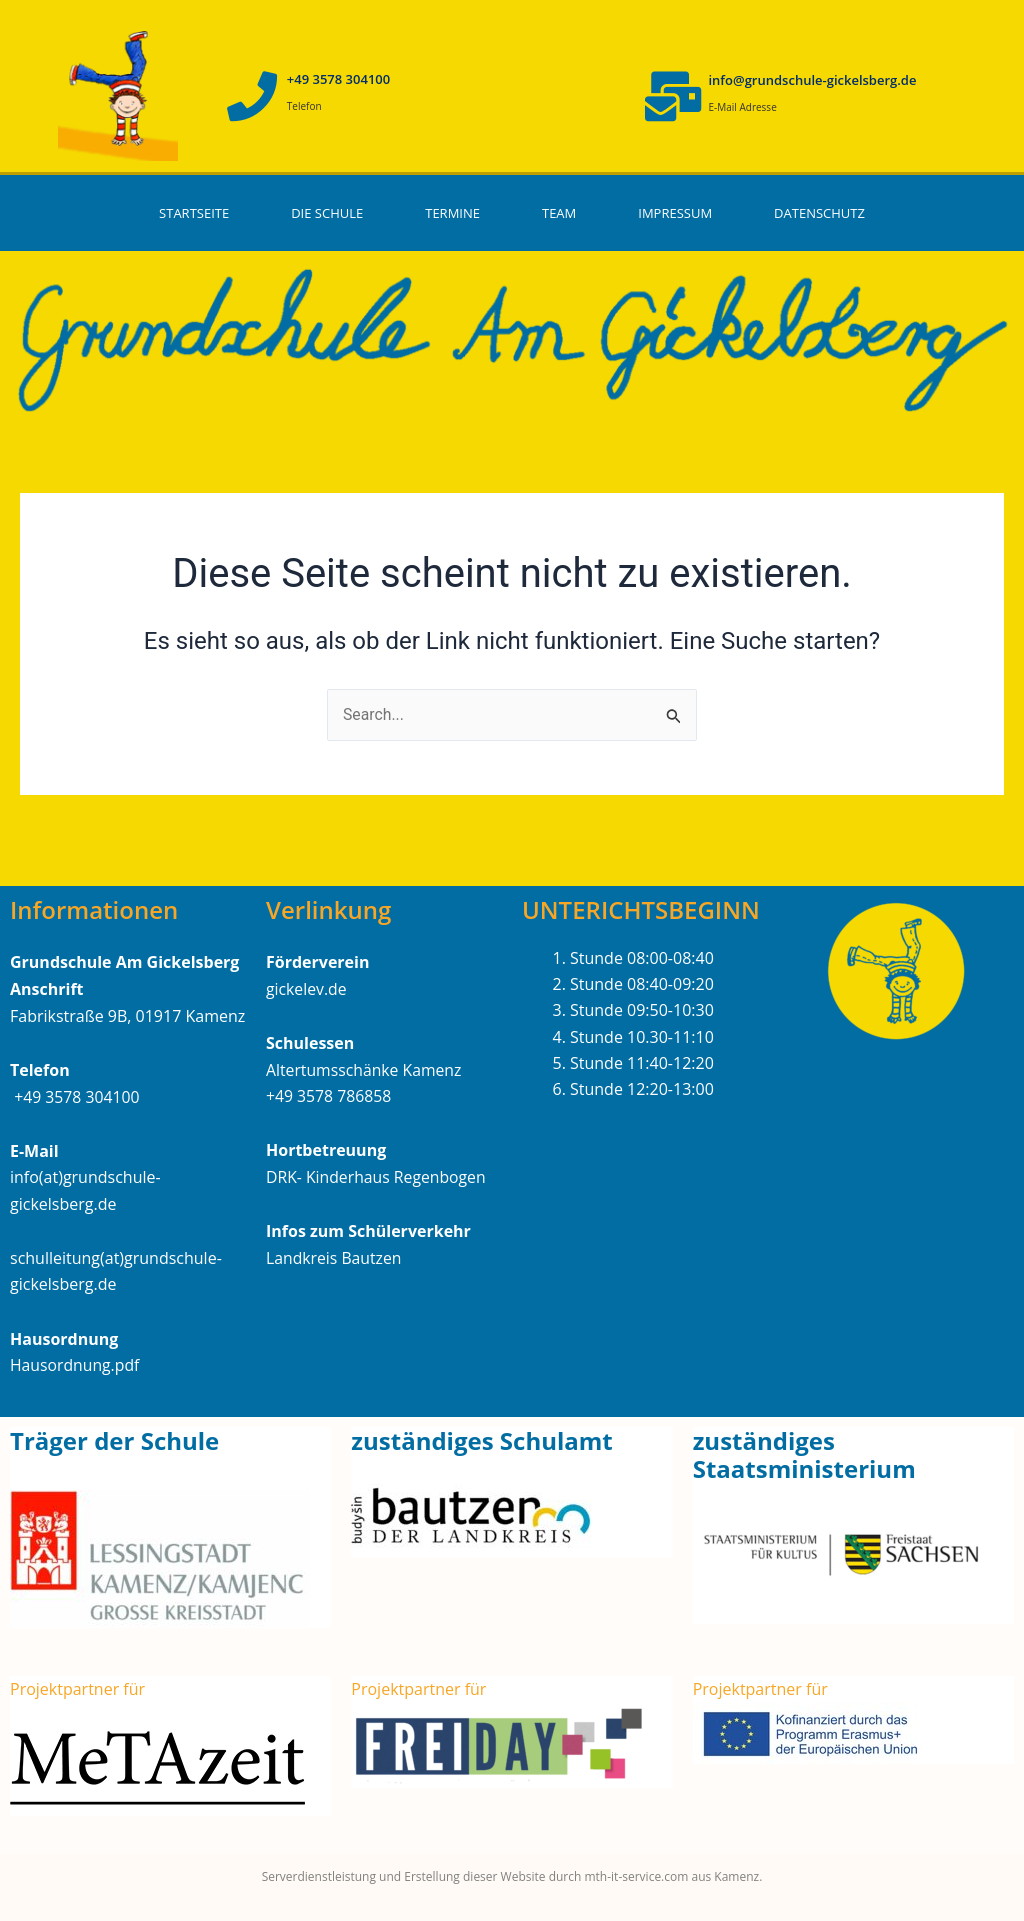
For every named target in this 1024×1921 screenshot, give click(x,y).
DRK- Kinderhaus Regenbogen (377, 1177)
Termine (452, 213)
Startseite (194, 213)
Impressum (675, 213)
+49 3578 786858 (329, 1097)
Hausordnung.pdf (75, 1365)
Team (559, 213)
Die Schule (327, 213)
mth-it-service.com (634, 1876)
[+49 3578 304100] (252, 96)
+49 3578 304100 (338, 79)
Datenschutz (819, 213)
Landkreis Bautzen (335, 1258)
